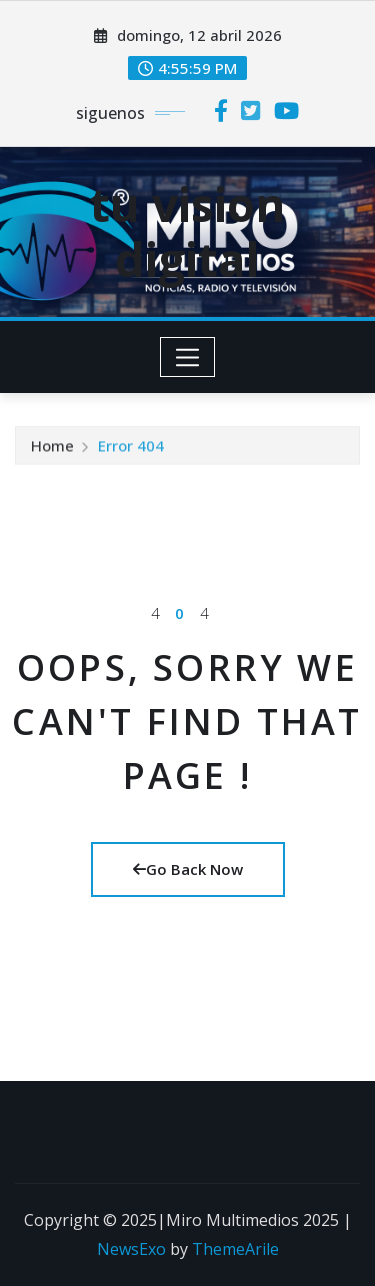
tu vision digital (187, 231)
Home (52, 447)
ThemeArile (235, 1249)
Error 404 (131, 447)
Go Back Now (188, 869)
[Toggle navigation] (187, 357)
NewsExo (131, 1249)
